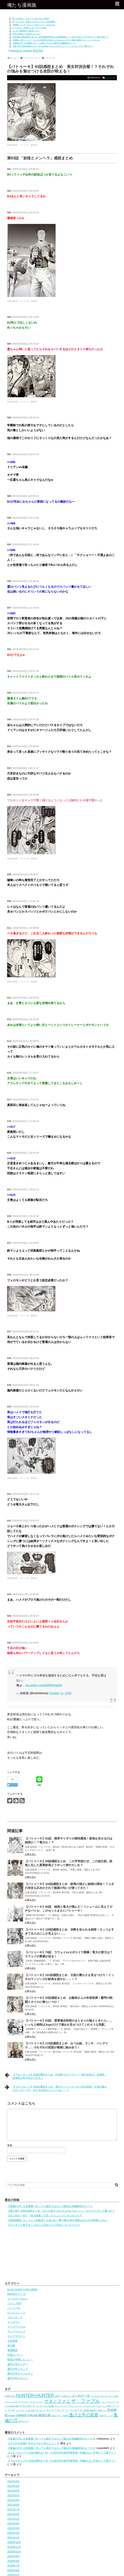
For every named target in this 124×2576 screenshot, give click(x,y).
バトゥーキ (110, 77)
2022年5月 (13, 2448)
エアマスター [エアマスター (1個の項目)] (23, 2354)
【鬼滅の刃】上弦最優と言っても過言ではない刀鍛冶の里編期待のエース (44, 43)
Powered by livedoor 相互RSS (26, 50)
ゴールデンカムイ (17, 2251)
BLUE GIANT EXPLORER (22, 2242)
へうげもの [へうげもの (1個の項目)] (95, 2348)
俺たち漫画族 (21, 5)
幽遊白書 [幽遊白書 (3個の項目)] (44, 2367)
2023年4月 (13, 2433)
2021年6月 (13, 2466)
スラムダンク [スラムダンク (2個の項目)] (27, 2358)
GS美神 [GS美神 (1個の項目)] (8, 2348)
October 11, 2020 (60, 1693)
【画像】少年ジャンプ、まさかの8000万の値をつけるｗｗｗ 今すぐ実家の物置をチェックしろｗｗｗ (56, 40)
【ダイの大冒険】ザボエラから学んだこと (31, 2395)
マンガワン (13, 2274)
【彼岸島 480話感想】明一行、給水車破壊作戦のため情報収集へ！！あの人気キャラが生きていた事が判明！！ (60, 37)
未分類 (11, 2298)
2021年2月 (13, 2485)
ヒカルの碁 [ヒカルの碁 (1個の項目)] (29, 2363)
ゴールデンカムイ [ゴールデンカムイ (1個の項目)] (36, 2354)
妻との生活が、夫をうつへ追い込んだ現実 (30, 18)
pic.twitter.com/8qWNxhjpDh (44, 1685)
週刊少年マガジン (17, 2330)
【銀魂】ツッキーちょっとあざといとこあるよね (33, 25)
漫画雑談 (12, 2302)
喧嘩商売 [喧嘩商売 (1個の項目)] (12, 2368)
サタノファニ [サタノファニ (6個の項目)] (57, 2353)
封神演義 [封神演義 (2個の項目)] (32, 2367)
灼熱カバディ (15, 2307)
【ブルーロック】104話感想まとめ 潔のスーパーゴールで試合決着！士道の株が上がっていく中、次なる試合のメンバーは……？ (56, 2088)
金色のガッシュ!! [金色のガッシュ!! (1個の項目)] (106, 2368)
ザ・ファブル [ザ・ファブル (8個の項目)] (85, 2353)
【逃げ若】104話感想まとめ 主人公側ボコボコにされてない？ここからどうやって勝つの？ (52, 46)
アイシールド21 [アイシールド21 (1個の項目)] (11, 2354)
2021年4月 (13, 2476)
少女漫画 (12, 2293)
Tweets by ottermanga (17, 2549)
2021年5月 (13, 2471)
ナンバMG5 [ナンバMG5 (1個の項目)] (106, 2358)
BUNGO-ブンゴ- (16, 2246)
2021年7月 (13, 2462)
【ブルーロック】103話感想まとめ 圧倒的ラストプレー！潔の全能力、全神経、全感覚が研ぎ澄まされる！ (56, 2075)
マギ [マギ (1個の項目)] (67, 2363)
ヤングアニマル (16, 2279)
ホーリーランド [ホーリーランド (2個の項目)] (55, 2362)
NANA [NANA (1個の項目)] (57, 2348)
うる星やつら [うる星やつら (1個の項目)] (65, 2348)
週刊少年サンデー (17, 2316)
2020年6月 (13, 2522)
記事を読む (30, 1854)
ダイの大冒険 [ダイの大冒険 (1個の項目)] (49, 2358)
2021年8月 (13, 2457)
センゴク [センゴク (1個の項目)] (39, 2358)
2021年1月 (13, 2490)
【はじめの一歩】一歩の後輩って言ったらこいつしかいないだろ (44, 2215)
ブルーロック (15, 2269)
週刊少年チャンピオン (20, 2326)
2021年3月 (13, 2480)
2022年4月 (13, 2452)
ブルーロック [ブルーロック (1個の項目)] (40, 2363)
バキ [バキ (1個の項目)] (114, 2358)
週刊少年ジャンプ (17, 2321)
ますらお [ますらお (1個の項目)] (103, 2348)
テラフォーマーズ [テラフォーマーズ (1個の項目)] (75, 2358)
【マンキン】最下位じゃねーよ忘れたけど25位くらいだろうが (43, 2225)
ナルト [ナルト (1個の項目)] (99, 2358)
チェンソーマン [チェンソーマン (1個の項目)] (61, 2358)
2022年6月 (13, 2443)
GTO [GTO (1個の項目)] (13, 2348)
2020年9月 (13, 2508)
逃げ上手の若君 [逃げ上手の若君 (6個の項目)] (83, 2367)
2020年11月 (14, 2499)
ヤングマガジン (16, 2288)
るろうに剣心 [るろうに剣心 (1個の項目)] (113, 2348)
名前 (9, 2145)
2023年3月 (13, 2438)
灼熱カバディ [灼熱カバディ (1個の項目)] (56, 2368)
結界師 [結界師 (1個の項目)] (65, 2368)
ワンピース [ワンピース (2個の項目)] (75, 2362)
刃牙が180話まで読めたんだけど (26, 34)
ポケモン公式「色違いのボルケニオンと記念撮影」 (34, 22)
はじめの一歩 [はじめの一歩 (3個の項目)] (81, 2348)
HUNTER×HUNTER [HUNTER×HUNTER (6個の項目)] (35, 2347)
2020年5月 (13, 2527)
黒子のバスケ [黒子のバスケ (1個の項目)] (23, 2374)
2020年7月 (13, 2518)
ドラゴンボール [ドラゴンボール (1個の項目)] (89, 2358)
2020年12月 (14, 2494)
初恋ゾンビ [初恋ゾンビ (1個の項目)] (102, 2363)
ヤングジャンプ (16, 2283)
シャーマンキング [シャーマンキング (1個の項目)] (108, 2354)
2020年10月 (14, 2504)
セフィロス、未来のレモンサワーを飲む (29, 28)
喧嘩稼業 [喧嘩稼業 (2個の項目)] (21, 2367)
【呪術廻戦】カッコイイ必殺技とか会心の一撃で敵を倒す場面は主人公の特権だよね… (57, 2220)
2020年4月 (13, 2532)
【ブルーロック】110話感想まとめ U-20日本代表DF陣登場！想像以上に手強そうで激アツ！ (61, 2405)
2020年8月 (13, 2513)
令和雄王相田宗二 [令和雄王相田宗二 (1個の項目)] (90, 2363)
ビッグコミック (16, 2265)
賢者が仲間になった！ (20, 2312)
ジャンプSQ (14, 2255)
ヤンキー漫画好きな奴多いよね (25, 31)
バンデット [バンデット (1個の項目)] (20, 2363)
